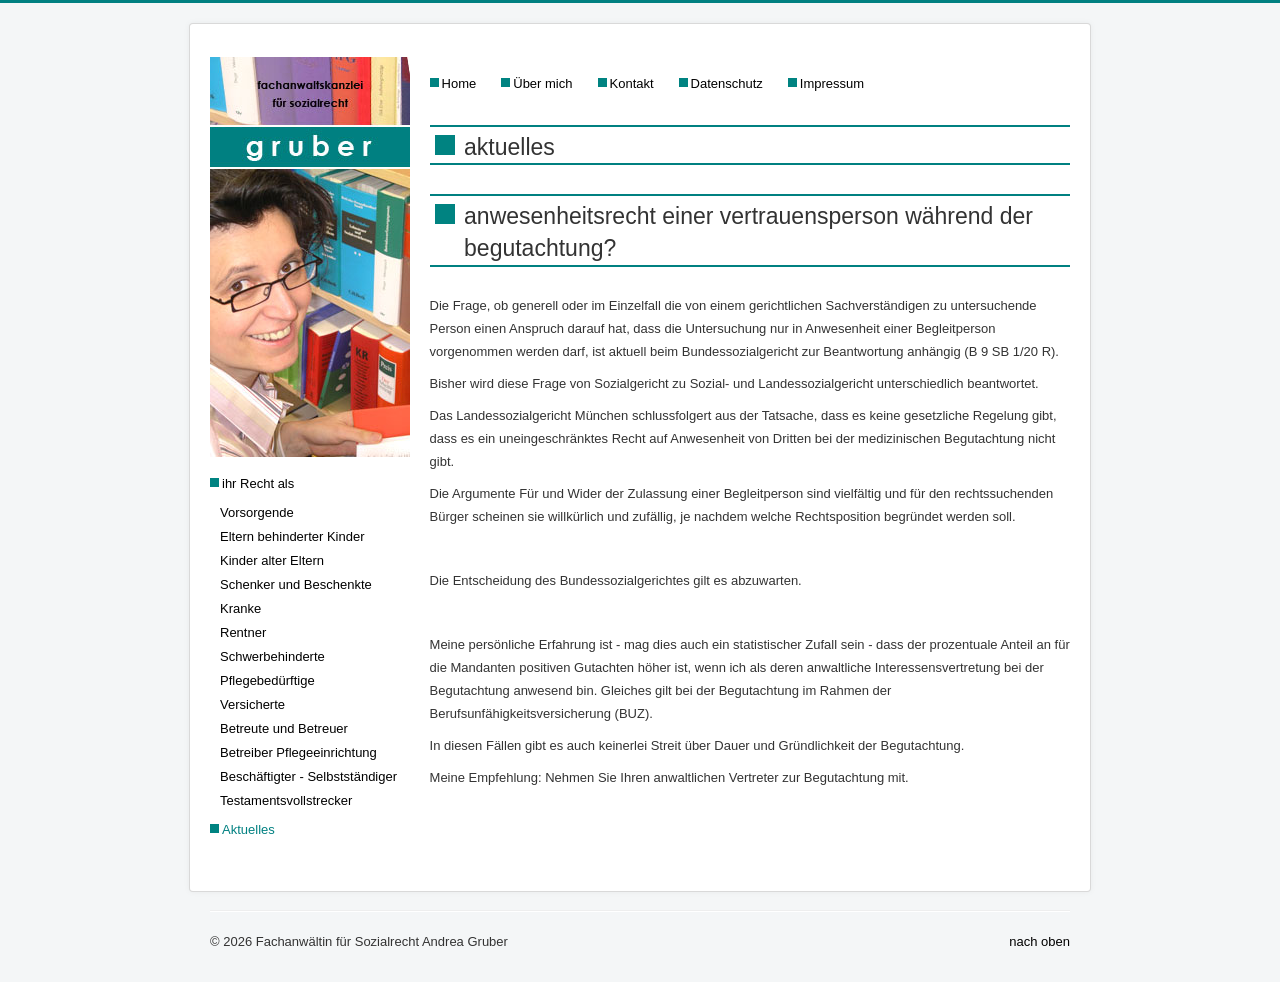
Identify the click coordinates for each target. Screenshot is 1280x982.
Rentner (243, 632)
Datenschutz (727, 83)
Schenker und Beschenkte (296, 584)
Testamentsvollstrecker (286, 800)
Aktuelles (248, 829)
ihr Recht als (258, 483)
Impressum (832, 83)
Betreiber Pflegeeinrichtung (298, 752)
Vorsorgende (257, 512)
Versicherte (252, 704)
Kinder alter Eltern (272, 560)
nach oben (1039, 941)
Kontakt (632, 83)
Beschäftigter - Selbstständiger (308, 776)
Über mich (542, 83)
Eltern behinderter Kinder (292, 536)
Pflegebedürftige (267, 680)
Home (459, 83)
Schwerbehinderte (272, 656)
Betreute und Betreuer (284, 728)
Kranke (240, 608)
